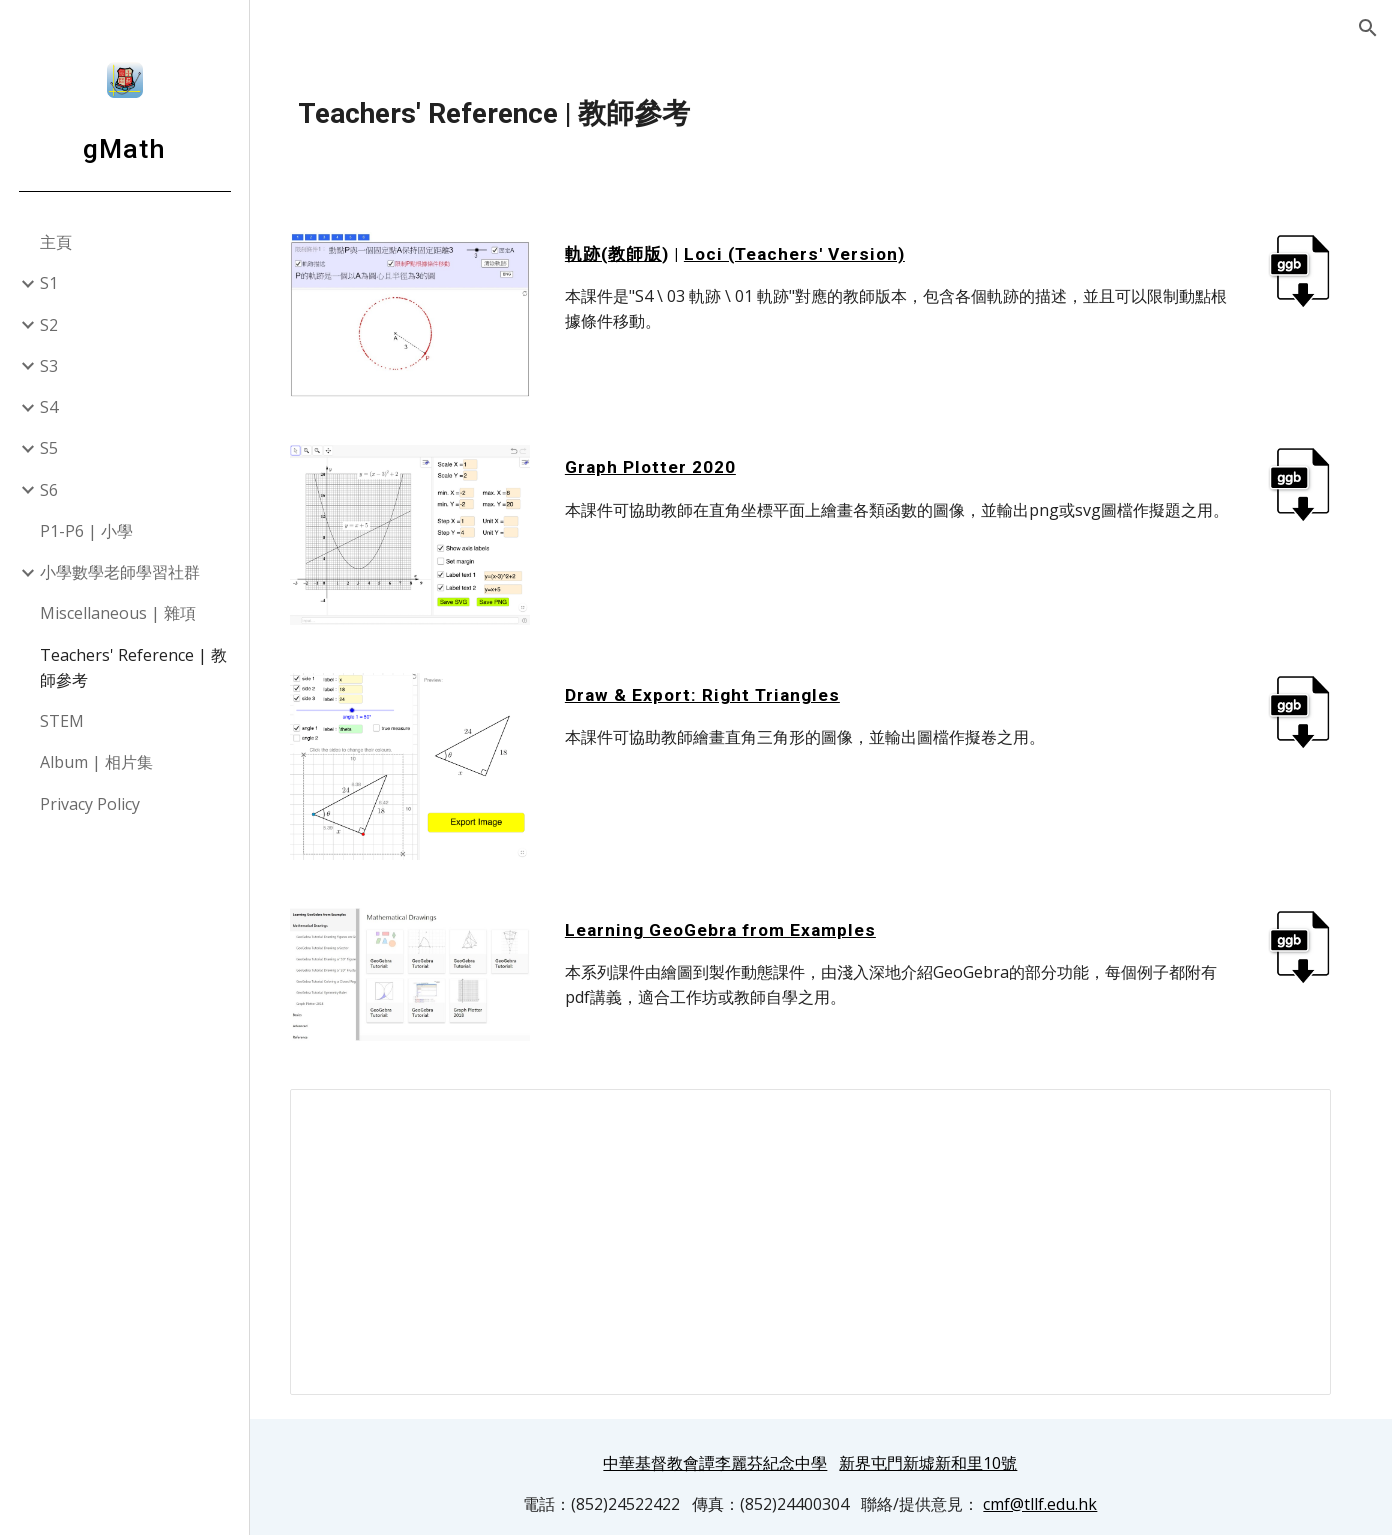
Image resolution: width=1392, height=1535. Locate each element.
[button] (1368, 28)
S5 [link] (49, 448)
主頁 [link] (56, 242)
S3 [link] (49, 366)
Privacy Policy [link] (90, 804)
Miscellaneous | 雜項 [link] (118, 613)
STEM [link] (62, 721)
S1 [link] (49, 283)
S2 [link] (49, 325)
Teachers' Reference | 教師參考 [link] (133, 667)
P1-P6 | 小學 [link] (86, 531)
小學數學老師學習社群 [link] (120, 572)
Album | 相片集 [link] (96, 762)
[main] (821, 114)
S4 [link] (49, 407)
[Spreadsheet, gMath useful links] (821, 1228)
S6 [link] (49, 490)
